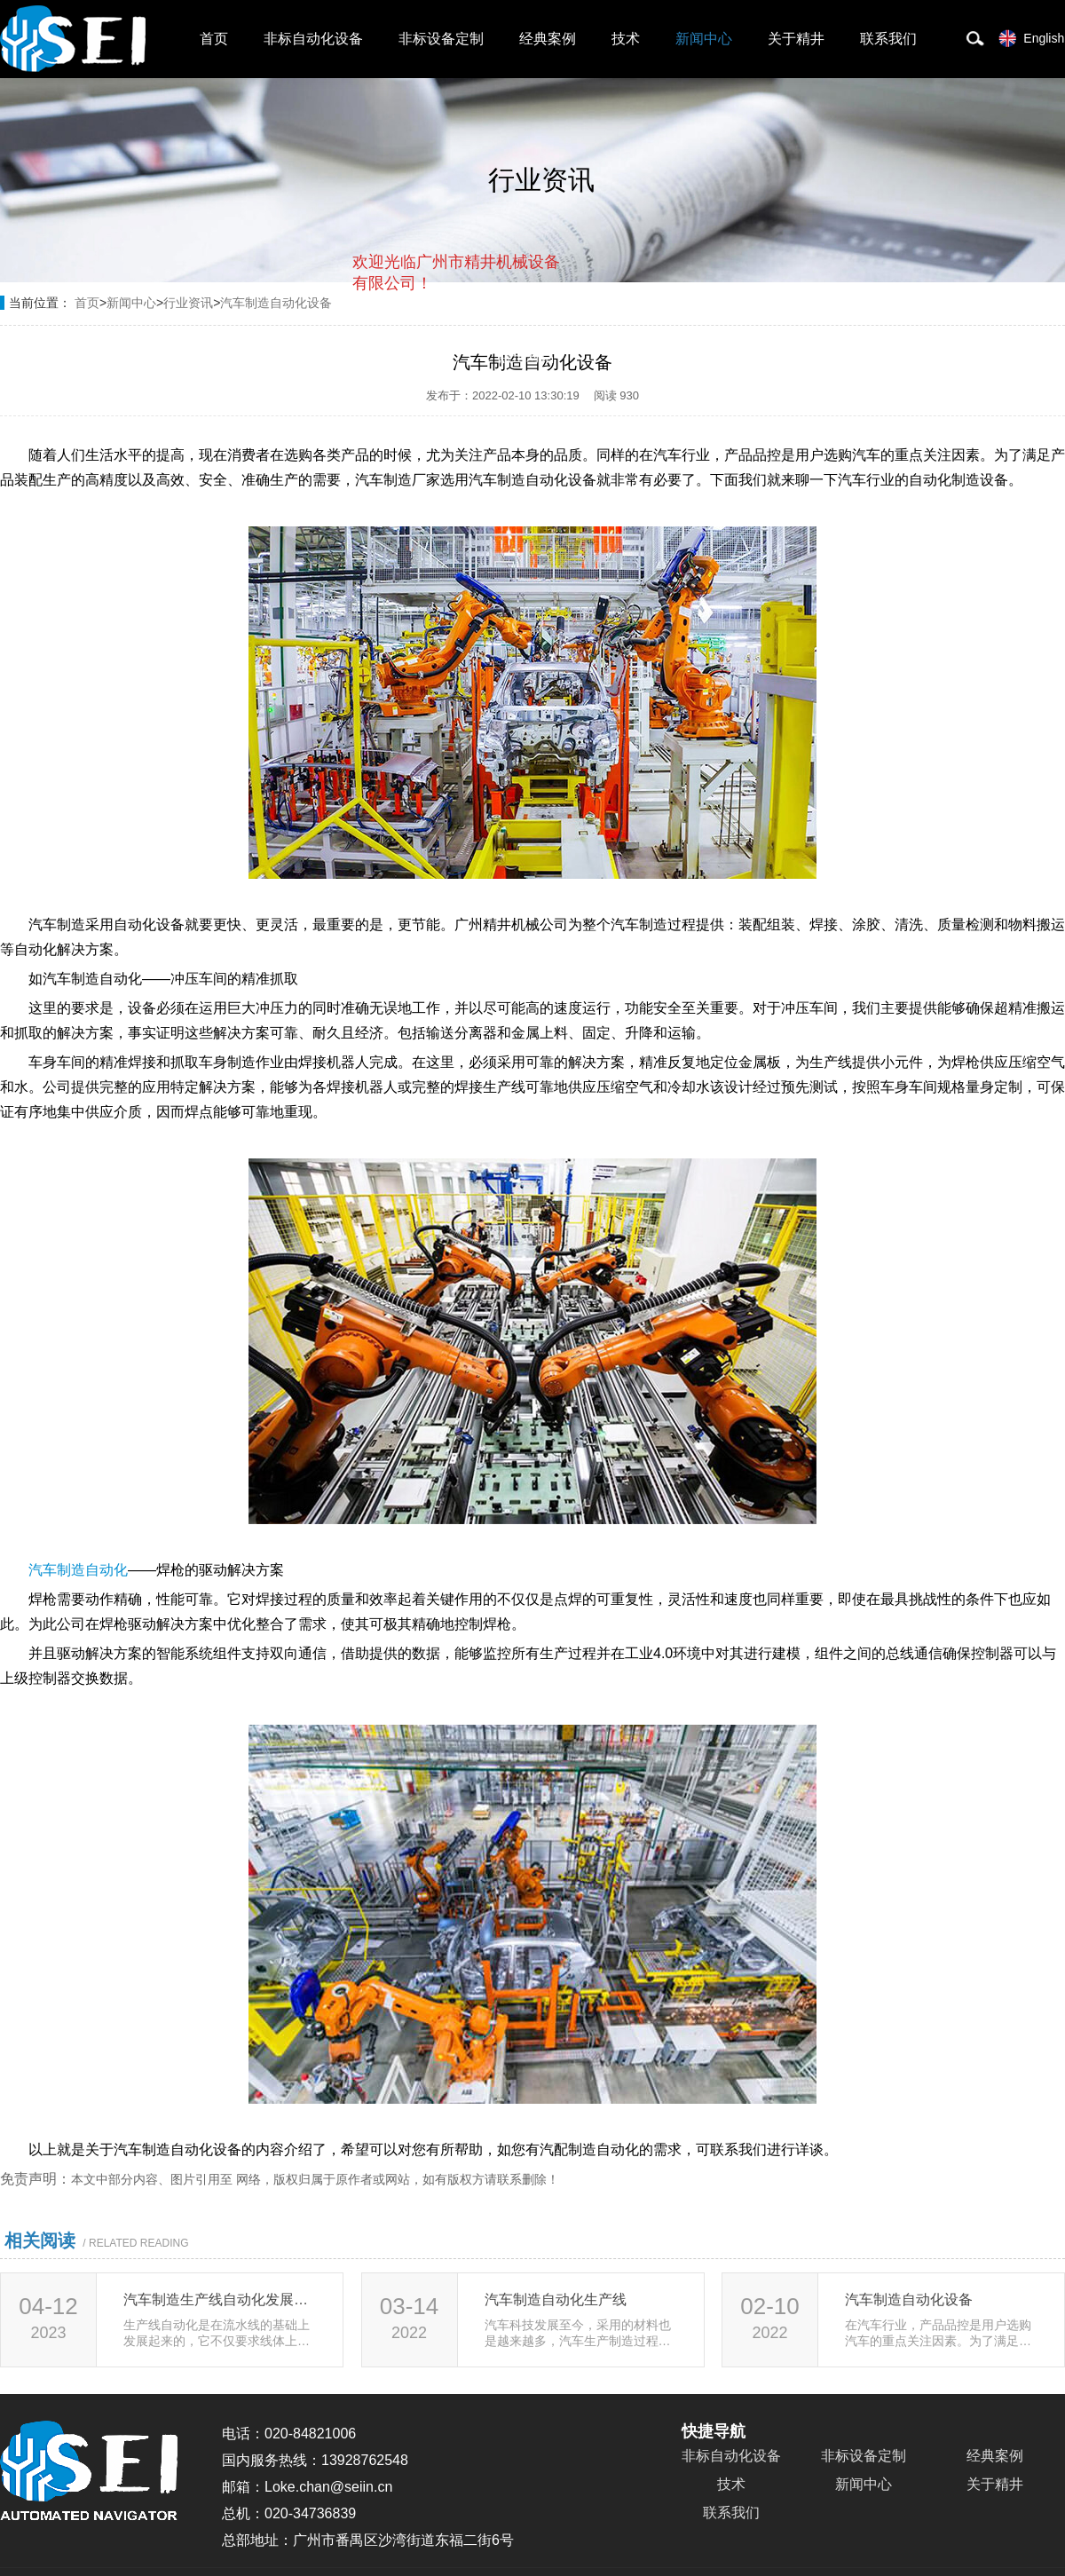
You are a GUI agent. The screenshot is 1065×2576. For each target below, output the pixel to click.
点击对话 (526, 356)
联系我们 (888, 38)
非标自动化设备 (313, 38)
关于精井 (796, 38)
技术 (625, 38)
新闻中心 (703, 38)
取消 (416, 355)
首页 (214, 38)
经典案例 (547, 38)
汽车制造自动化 (78, 1569)
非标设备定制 (441, 38)
